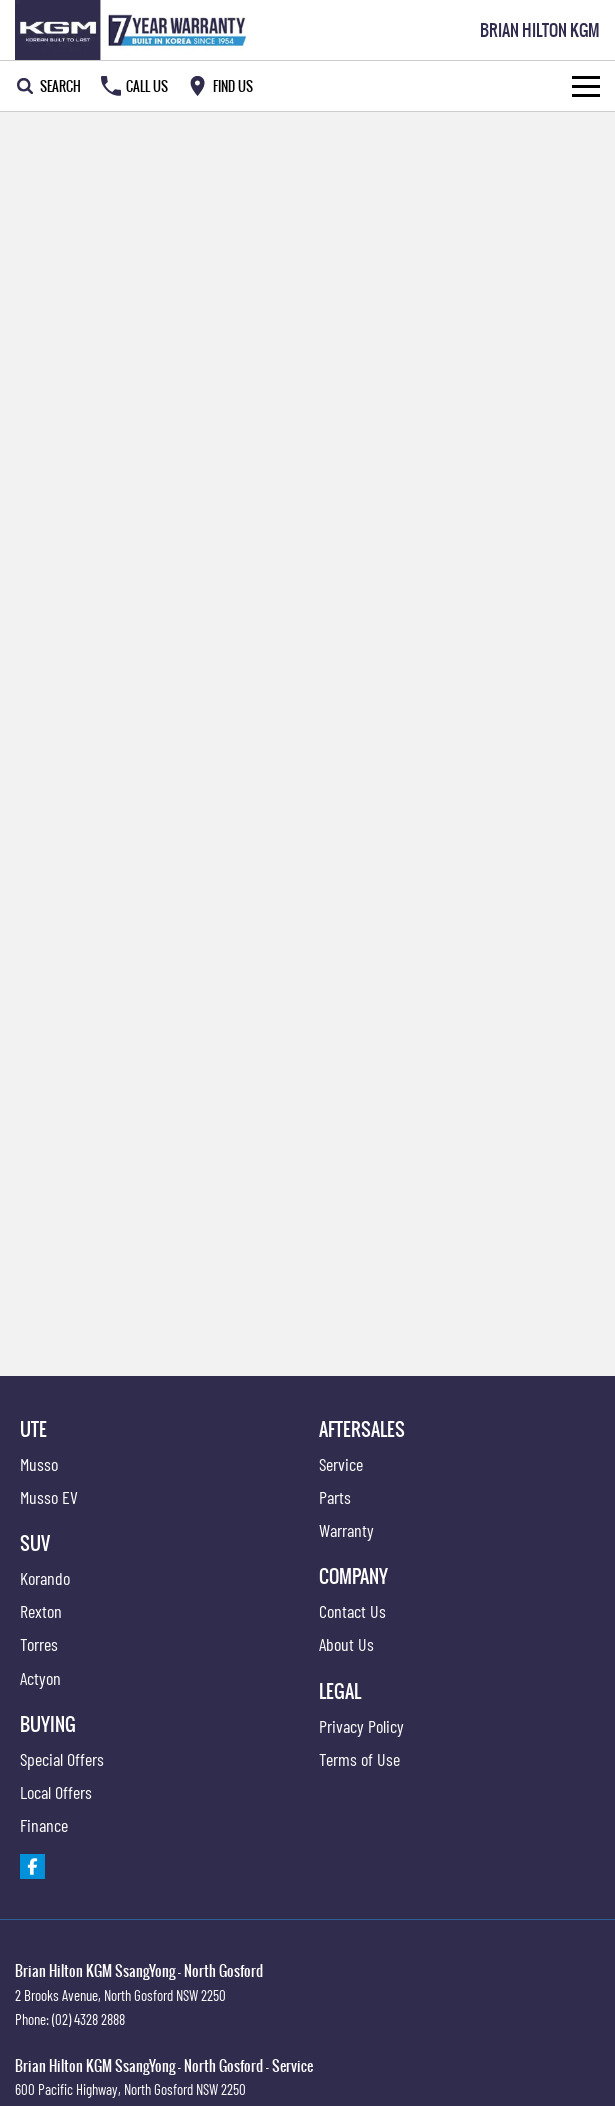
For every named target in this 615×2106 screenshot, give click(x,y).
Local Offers (56, 1792)
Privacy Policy (361, 1726)
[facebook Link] (32, 1866)
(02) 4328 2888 (88, 2019)
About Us (346, 1644)
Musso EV (49, 1497)
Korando (45, 1578)
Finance (44, 1825)
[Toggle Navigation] (586, 86)
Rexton (41, 1611)
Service (341, 1464)
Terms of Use (359, 1759)
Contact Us (352, 1611)
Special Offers (62, 1759)
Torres (39, 1644)
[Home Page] (134, 30)
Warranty (346, 1530)
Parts (335, 1497)
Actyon (40, 1678)
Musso (39, 1464)
